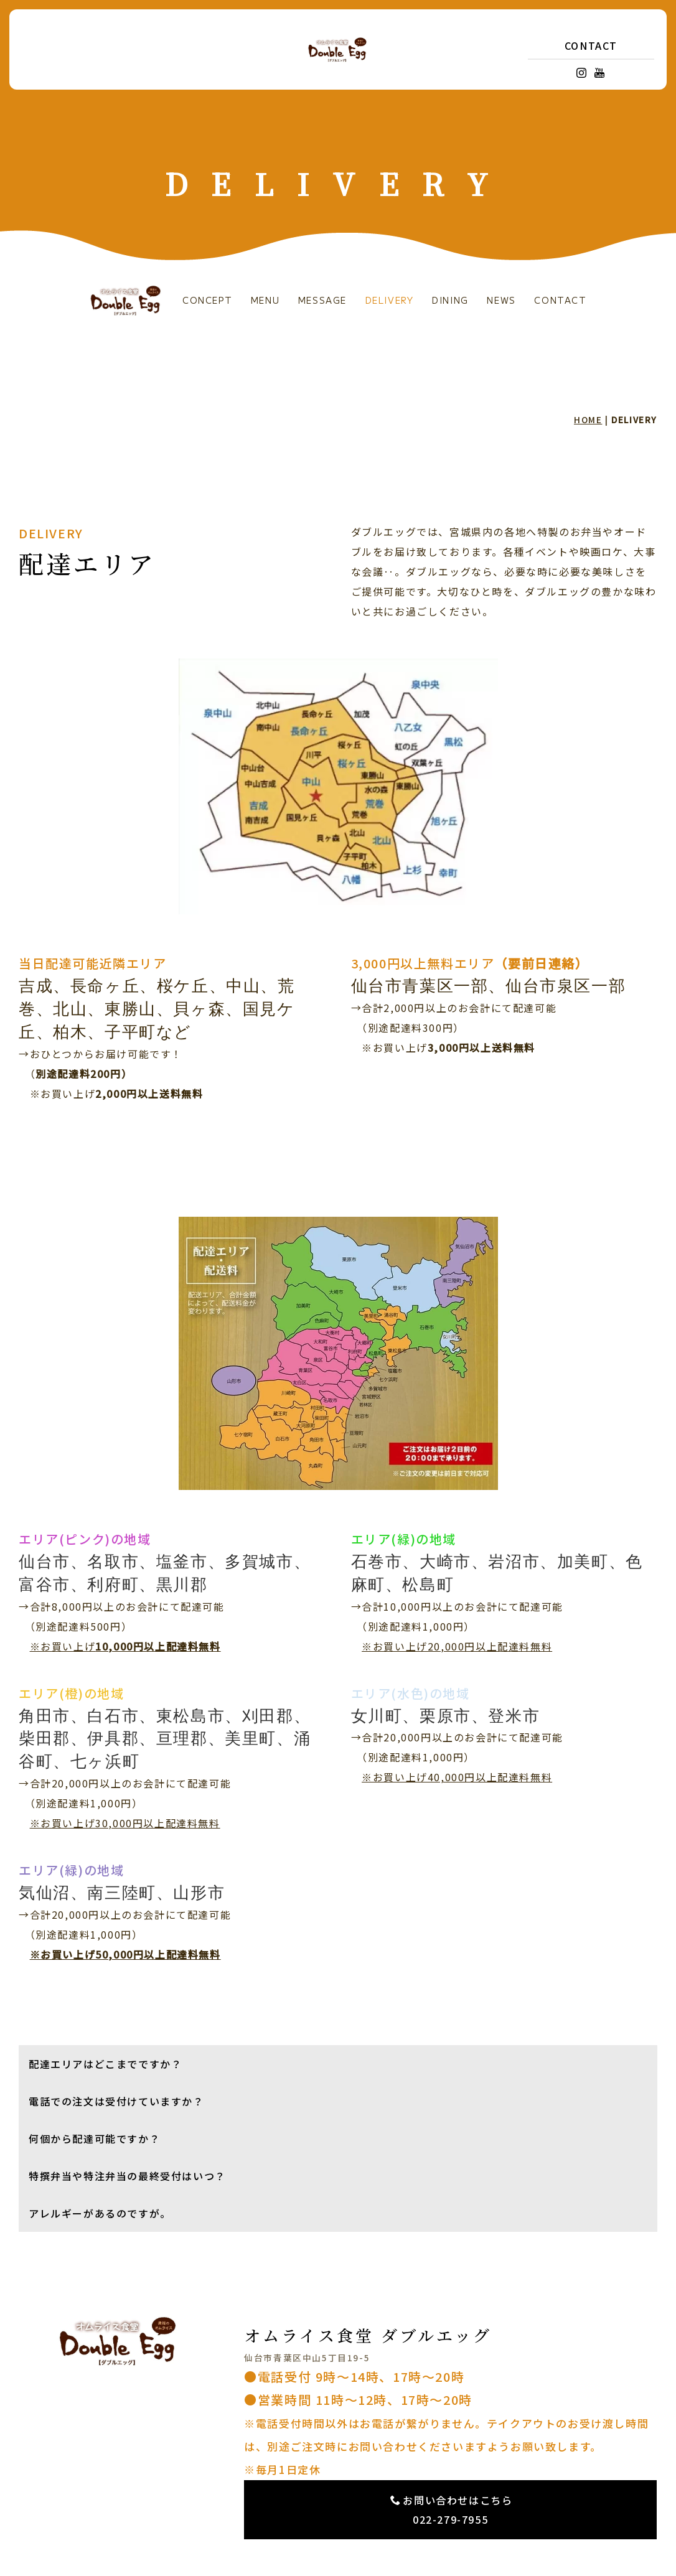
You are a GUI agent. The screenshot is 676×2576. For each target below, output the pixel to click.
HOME (588, 419)
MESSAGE (322, 300)
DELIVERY (389, 300)
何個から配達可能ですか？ (94, 2138)
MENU (265, 300)
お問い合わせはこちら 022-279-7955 (451, 2510)
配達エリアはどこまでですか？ (105, 2063)
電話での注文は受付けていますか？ (116, 2101)
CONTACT (591, 45)
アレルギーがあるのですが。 (100, 2213)
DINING (450, 300)
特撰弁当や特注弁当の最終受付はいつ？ (127, 2175)
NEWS (501, 300)
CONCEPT (207, 300)
